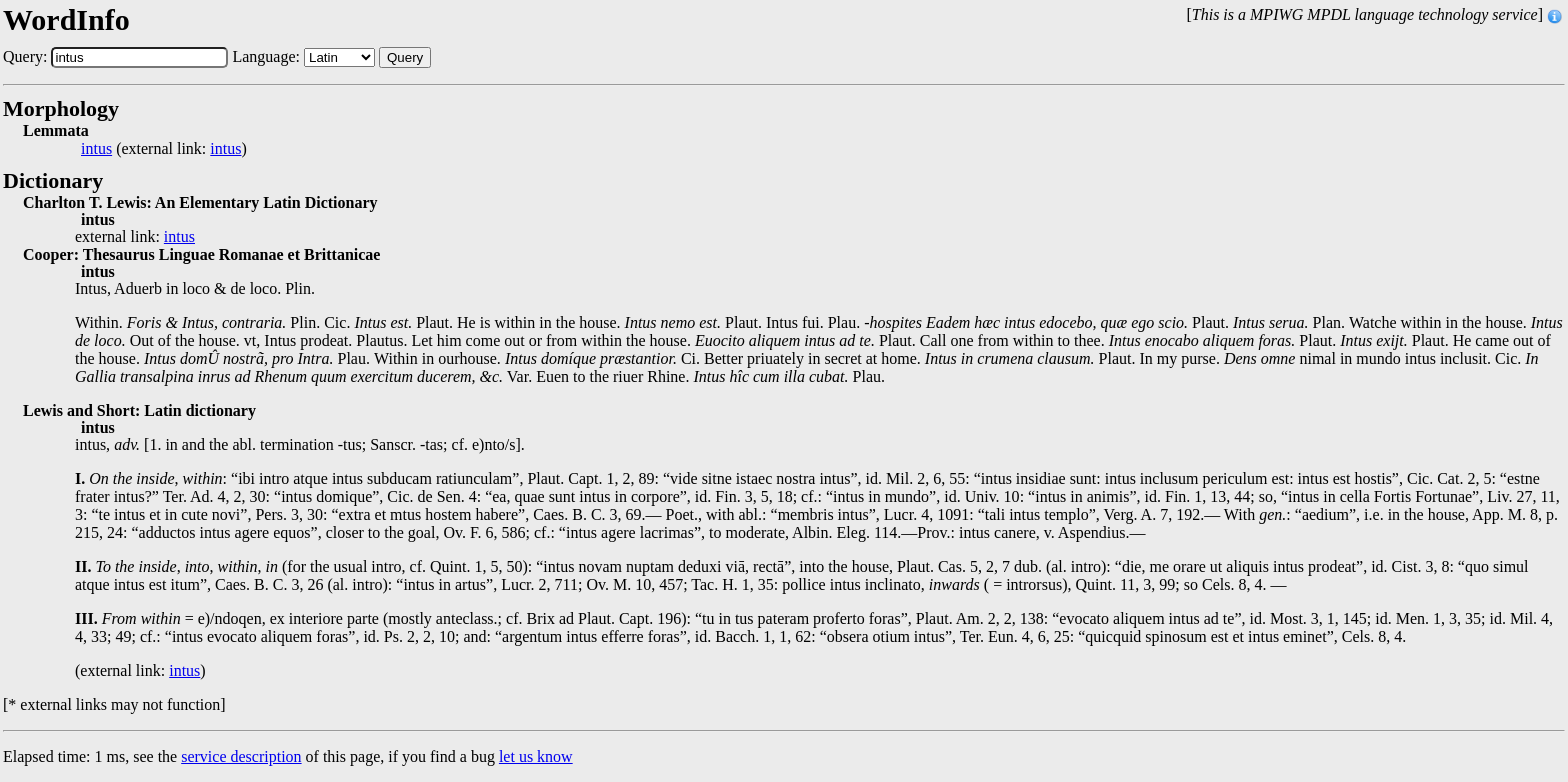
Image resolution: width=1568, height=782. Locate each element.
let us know (536, 756)
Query (405, 57)
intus (96, 149)
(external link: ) (164, 149)
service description (241, 756)
